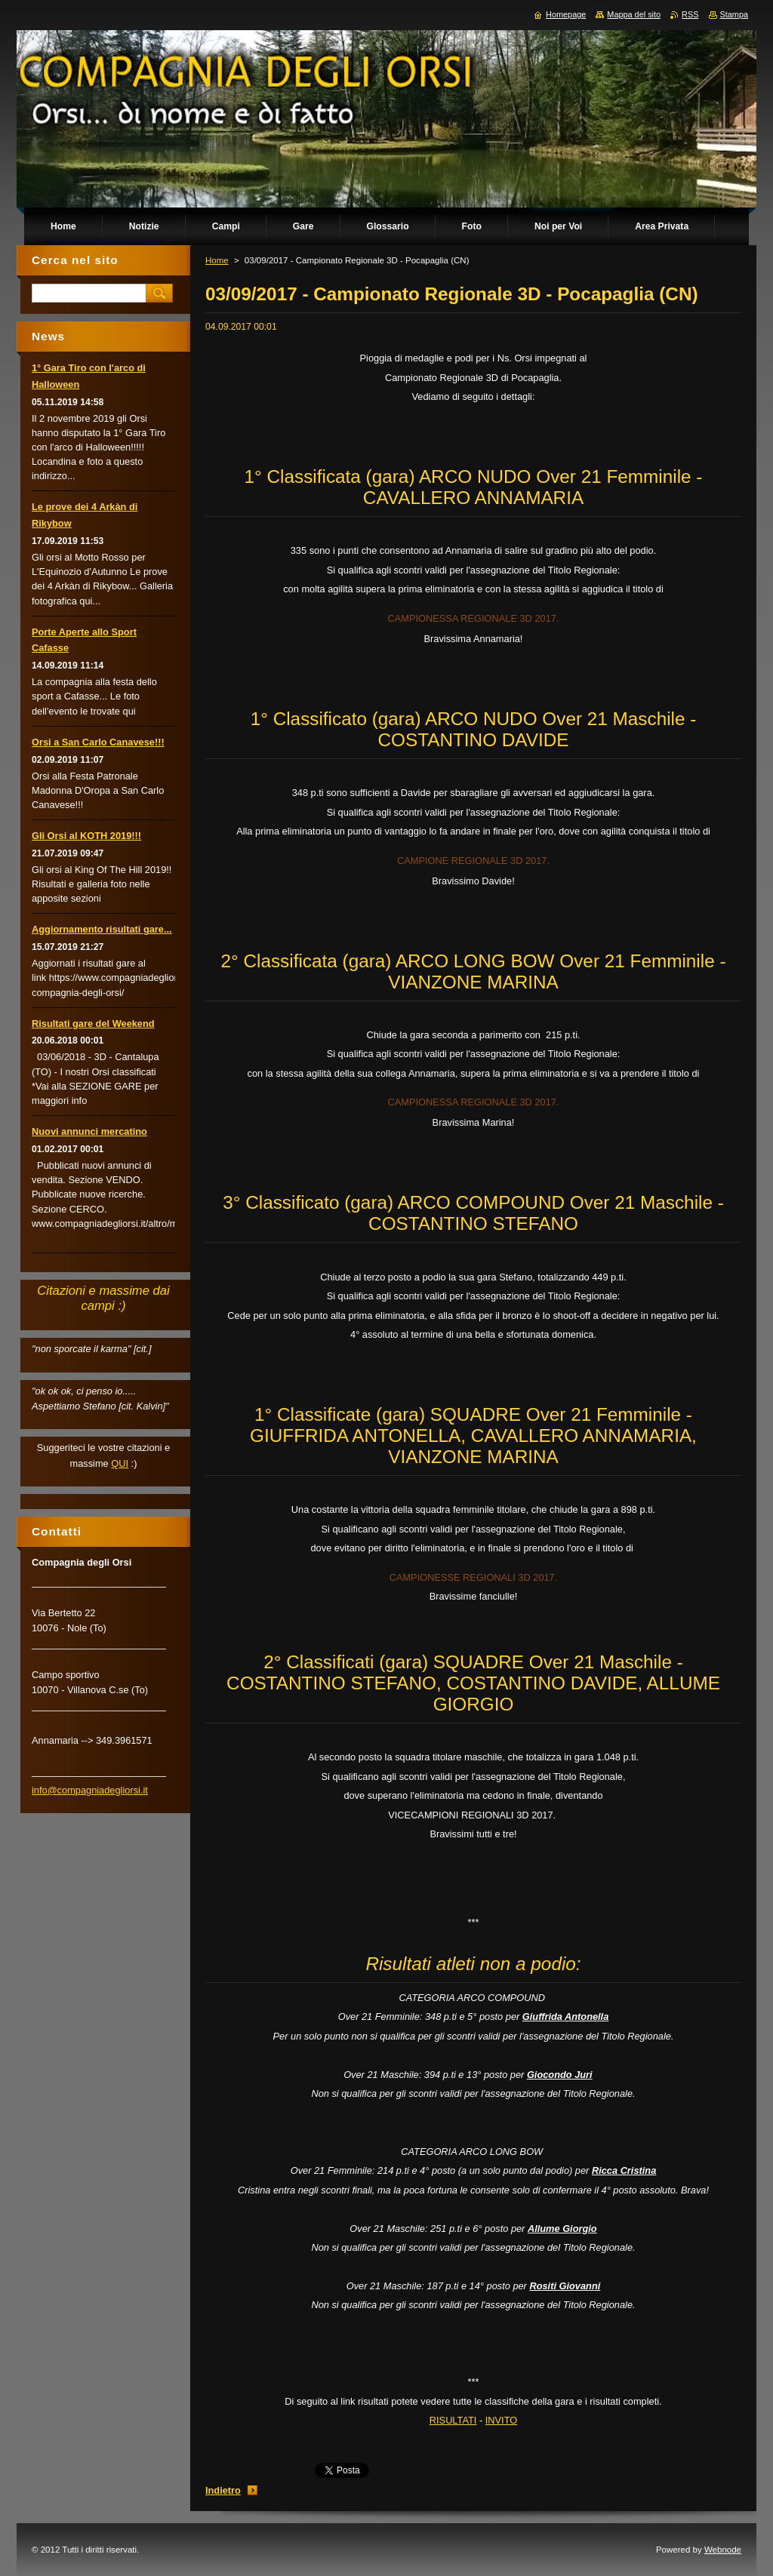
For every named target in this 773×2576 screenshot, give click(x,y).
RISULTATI (453, 2420)
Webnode (722, 2549)
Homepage (566, 14)
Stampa (734, 14)
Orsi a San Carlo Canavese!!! (98, 742)
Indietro (223, 2490)
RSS (690, 14)
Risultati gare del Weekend (93, 1023)
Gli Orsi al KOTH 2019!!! (86, 835)
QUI (119, 1463)
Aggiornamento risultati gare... (102, 929)
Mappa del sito (634, 14)
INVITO (501, 2420)
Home (217, 260)
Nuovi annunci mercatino (89, 1131)
